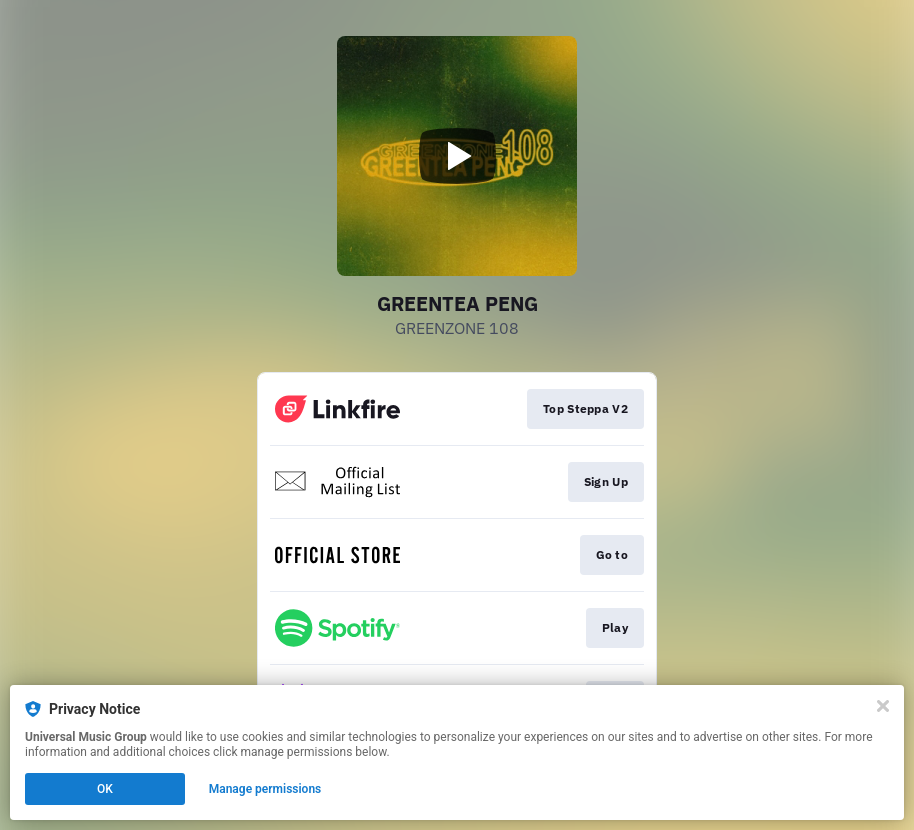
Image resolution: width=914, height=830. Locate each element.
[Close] (883, 706)
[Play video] (457, 156)
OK (105, 789)
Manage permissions (265, 789)
